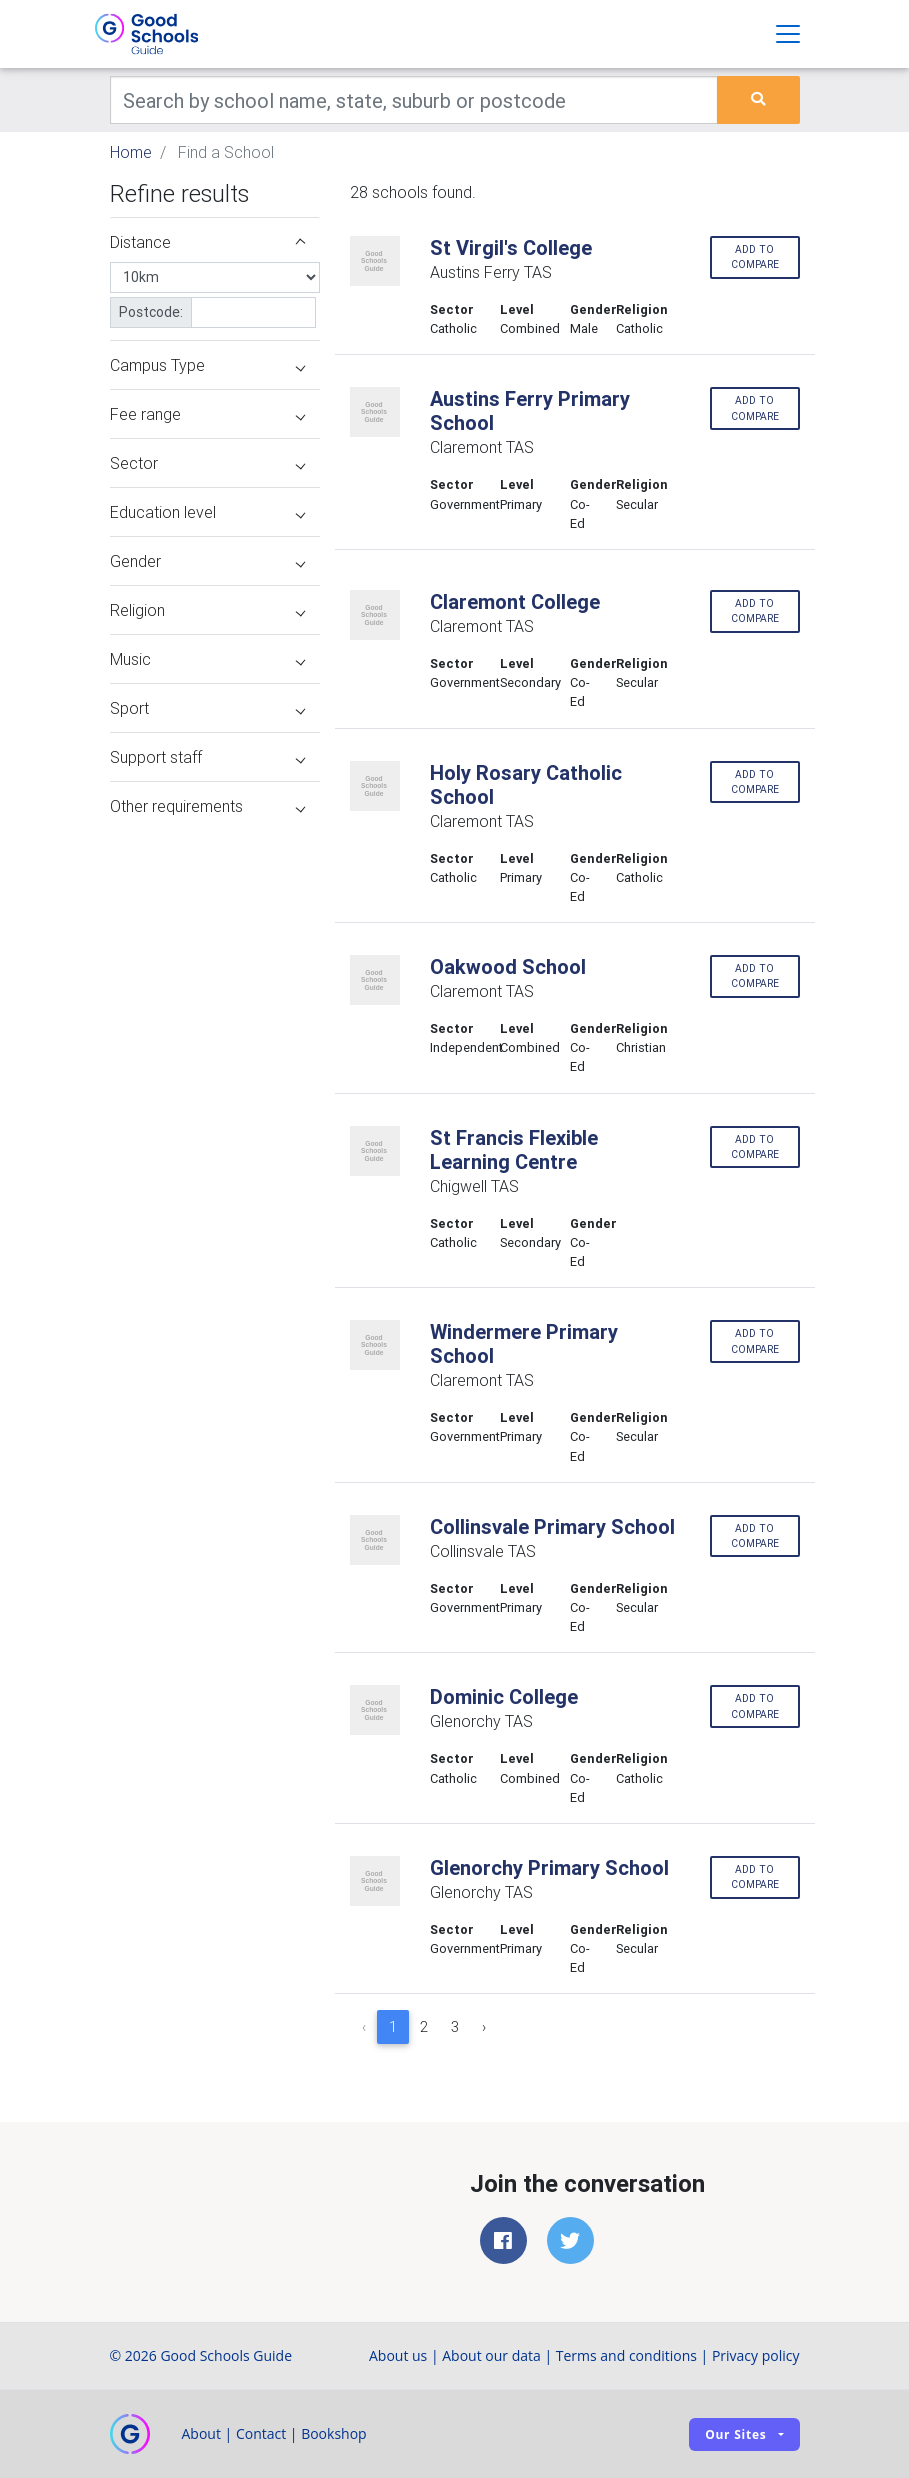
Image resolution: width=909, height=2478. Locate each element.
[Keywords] (414, 100)
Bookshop (334, 2433)
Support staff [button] (207, 757)
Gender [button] (207, 561)
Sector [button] (207, 463)
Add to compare (755, 257)
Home (131, 152)
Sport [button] (207, 708)
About (201, 2433)
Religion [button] (207, 610)
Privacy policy (756, 2355)
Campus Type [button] (207, 365)
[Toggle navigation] (788, 34)
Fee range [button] (207, 414)
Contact (261, 2433)
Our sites (735, 2434)
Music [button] (207, 659)
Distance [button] (207, 242)
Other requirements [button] (207, 806)
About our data (491, 2355)
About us (398, 2355)
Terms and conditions (626, 2355)
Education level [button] (207, 512)
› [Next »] (484, 2027)
